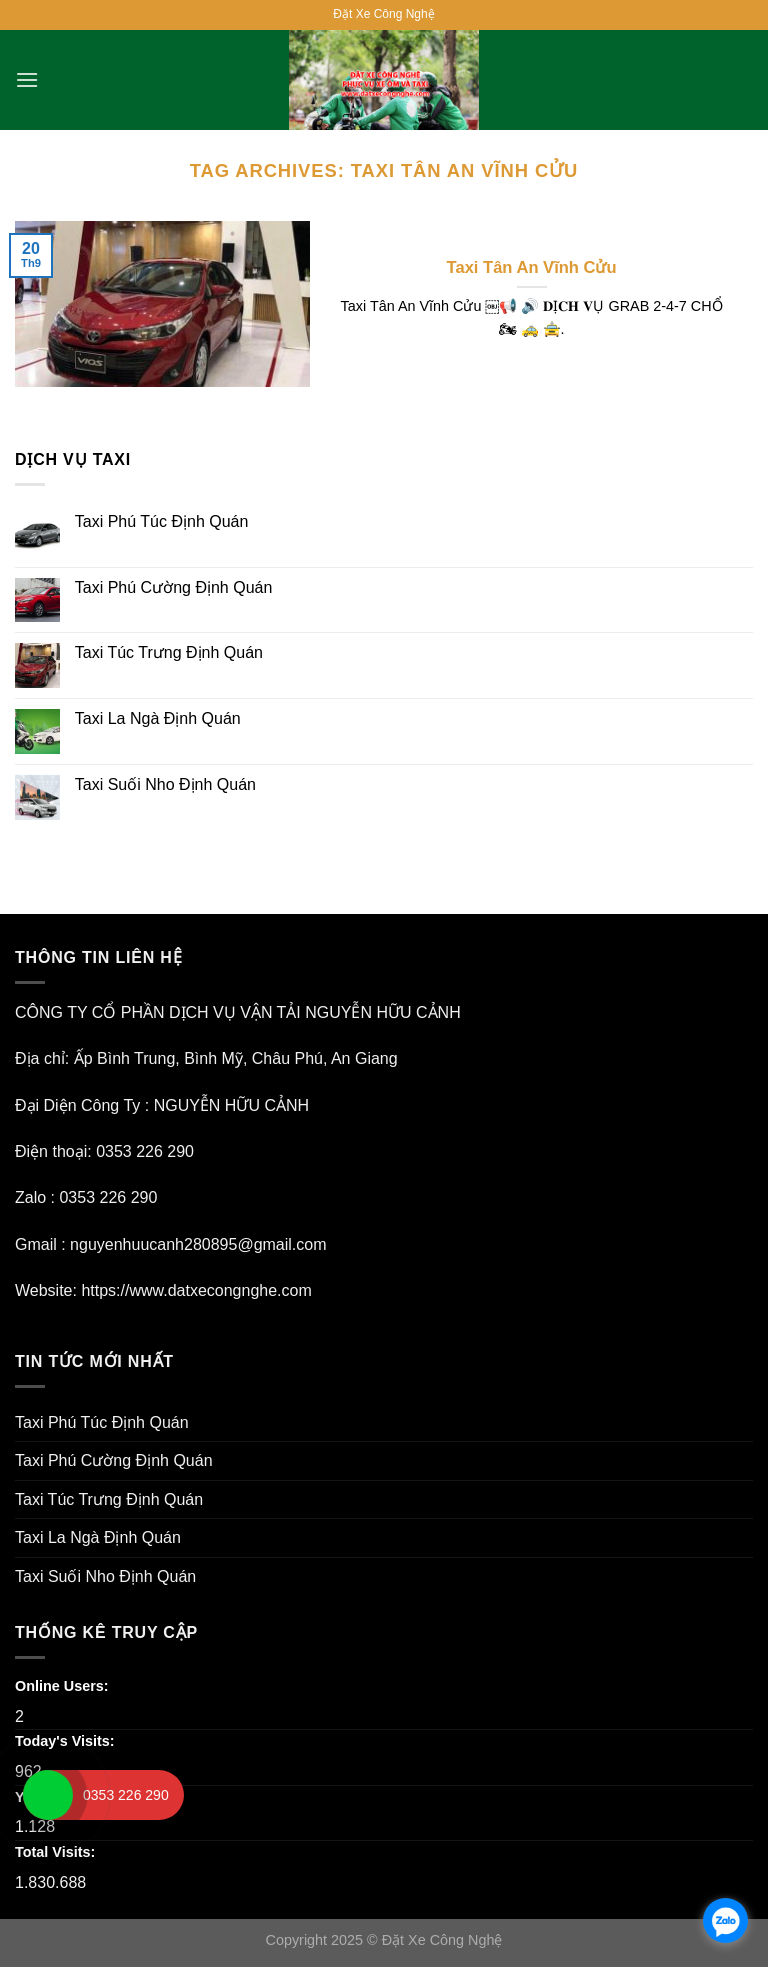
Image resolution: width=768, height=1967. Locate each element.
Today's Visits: (67, 1741)
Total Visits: (57, 1852)
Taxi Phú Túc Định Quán (162, 521)
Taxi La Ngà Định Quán (158, 718)
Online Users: (64, 1686)
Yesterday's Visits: (80, 1797)
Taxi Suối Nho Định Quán (165, 784)
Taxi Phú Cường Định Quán (174, 587)
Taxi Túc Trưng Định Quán (169, 652)
